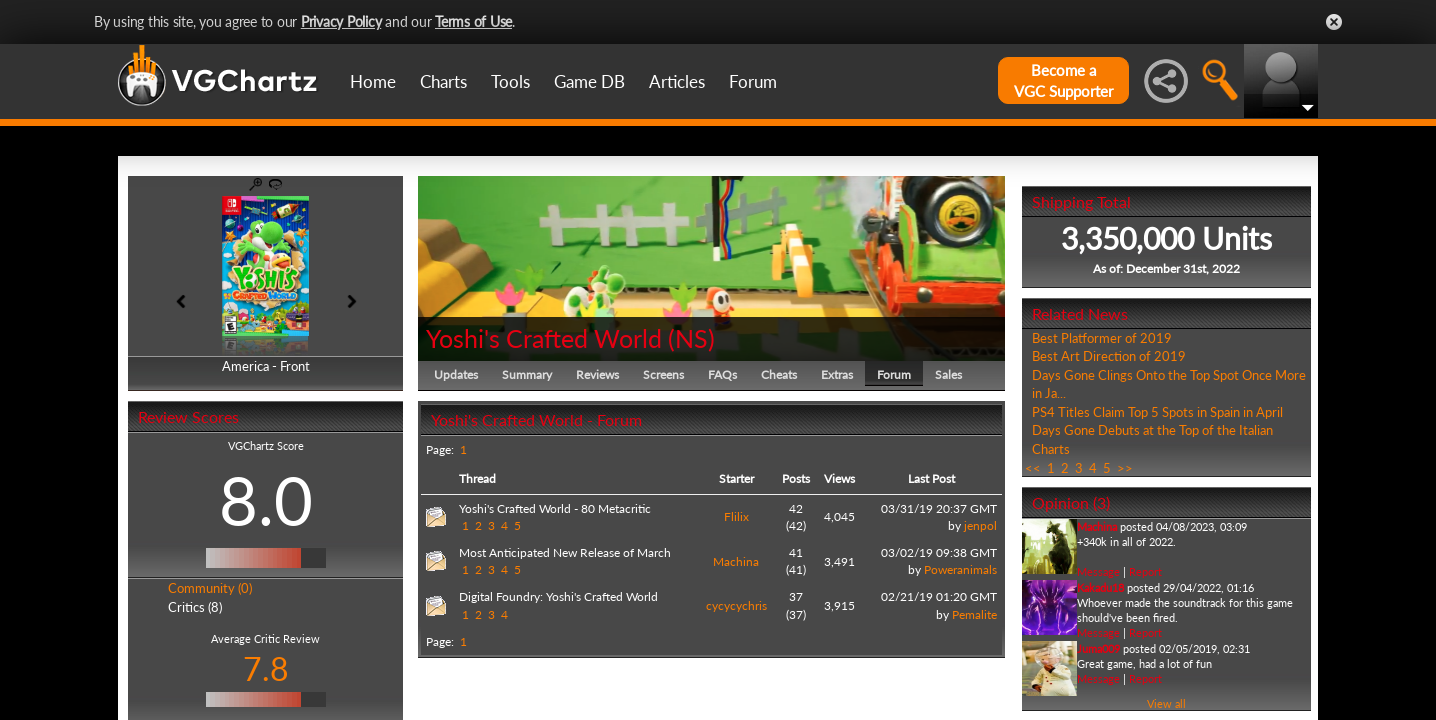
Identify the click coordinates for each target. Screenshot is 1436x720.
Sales (948, 374)
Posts (796, 478)
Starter (736, 478)
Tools (510, 81)
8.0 (266, 500)
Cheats (779, 374)
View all (1166, 703)
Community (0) (210, 588)
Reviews (597, 374)
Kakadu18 (1100, 587)
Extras (837, 374)
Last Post (931, 478)
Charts (443, 81)
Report (1145, 571)
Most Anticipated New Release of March (565, 552)
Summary (527, 374)
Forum (753, 81)
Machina (736, 561)
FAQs (722, 374)
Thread (477, 478)
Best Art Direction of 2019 (1109, 356)
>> (1125, 468)
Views (839, 478)
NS (691, 338)
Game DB (589, 81)
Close (1334, 22)
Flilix (736, 516)
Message (1098, 571)
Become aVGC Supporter (1063, 80)
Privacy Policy (341, 21)
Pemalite (974, 614)
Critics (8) (195, 607)
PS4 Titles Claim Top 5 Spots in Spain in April (1157, 412)
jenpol (980, 525)
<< (1033, 468)
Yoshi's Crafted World (544, 338)
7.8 (266, 668)
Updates (456, 374)
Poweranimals (960, 569)
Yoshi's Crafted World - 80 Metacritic (555, 508)
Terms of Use (473, 21)
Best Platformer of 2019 (1102, 338)
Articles (677, 81)
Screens (663, 374)
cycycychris (736, 605)
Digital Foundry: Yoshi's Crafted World (558, 596)
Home (373, 81)
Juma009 (1098, 648)
